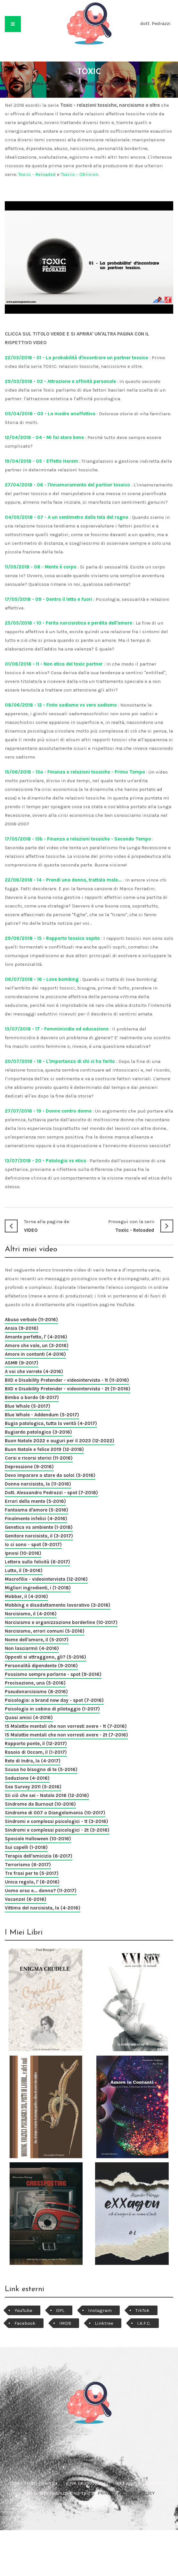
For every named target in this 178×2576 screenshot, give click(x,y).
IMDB (65, 2323)
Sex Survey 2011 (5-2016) (33, 1787)
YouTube (23, 2310)
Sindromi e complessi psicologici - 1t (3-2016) (56, 1821)
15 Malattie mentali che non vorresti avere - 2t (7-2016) (66, 1735)
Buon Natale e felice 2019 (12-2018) (44, 1449)
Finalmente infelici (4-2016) (36, 1518)
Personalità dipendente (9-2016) (41, 1666)
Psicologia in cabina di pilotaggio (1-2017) (52, 1709)
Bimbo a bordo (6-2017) (32, 1397)
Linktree (104, 2323)
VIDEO (47, 1225)
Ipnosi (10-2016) (23, 1553)
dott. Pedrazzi (155, 23)
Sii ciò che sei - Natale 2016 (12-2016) (47, 1795)
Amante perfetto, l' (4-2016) (36, 1337)
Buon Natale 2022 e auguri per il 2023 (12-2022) (59, 1441)
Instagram (100, 2310)
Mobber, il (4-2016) (26, 1596)
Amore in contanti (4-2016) (35, 1354)
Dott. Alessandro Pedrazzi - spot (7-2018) (51, 1492)
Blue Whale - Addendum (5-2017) (42, 1415)
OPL (60, 2310)
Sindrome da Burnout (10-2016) (40, 1804)
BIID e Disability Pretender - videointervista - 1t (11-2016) (67, 1380)
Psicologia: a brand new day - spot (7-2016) (54, 1700)
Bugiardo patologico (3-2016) (38, 1432)
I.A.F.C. (144, 2323)
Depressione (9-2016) (29, 1467)
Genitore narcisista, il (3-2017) (39, 1536)
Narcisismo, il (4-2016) (31, 1614)
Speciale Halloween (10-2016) (38, 1839)
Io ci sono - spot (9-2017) (33, 1544)
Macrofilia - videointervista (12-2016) (46, 1579)
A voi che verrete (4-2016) (34, 1371)
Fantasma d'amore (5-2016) (36, 1510)
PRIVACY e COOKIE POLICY (126, 2493)
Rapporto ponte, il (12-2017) (36, 1743)
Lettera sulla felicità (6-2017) (37, 1562)
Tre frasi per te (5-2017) (32, 1873)
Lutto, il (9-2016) (24, 1570)
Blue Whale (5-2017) (27, 1406)
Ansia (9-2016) (21, 1328)
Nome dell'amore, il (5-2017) (37, 1640)
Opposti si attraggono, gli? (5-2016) (45, 1657)
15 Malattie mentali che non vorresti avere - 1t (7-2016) (66, 1726)
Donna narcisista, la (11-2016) (38, 1484)
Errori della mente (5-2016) (35, 1501)
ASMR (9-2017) (21, 1363)
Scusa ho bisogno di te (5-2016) (41, 1769)
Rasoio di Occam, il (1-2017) (36, 1752)
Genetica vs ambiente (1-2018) (39, 1527)
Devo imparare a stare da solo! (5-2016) (50, 1475)
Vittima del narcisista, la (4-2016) (42, 1908)
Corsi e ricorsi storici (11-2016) (39, 1458)
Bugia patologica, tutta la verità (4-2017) (51, 1423)
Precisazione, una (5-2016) (35, 1683)
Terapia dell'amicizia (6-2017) (38, 1856)
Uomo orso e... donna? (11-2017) (41, 1890)
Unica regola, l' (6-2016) (32, 1882)
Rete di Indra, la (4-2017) (33, 1761)
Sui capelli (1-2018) (26, 1847)
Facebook (25, 2323)
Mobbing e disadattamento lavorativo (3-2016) (57, 1605)
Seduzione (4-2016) (27, 1778)
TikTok (142, 2310)
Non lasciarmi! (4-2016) (32, 1648)
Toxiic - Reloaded (37, 174)
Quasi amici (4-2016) (29, 1717)
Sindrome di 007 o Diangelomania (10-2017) (55, 1813)
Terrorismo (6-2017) (28, 1865)
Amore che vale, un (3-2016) (37, 1345)
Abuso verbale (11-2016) (31, 1319)
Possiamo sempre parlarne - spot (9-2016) (53, 1674)
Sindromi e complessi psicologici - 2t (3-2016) (57, 1830)
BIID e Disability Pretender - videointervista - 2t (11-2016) (67, 1389)
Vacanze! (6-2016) (25, 1899)
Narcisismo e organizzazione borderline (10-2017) (61, 1622)
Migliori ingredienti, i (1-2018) (38, 1588)
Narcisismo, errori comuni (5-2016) (45, 1631)
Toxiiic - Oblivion (79, 174)
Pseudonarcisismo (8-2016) (36, 1691)
